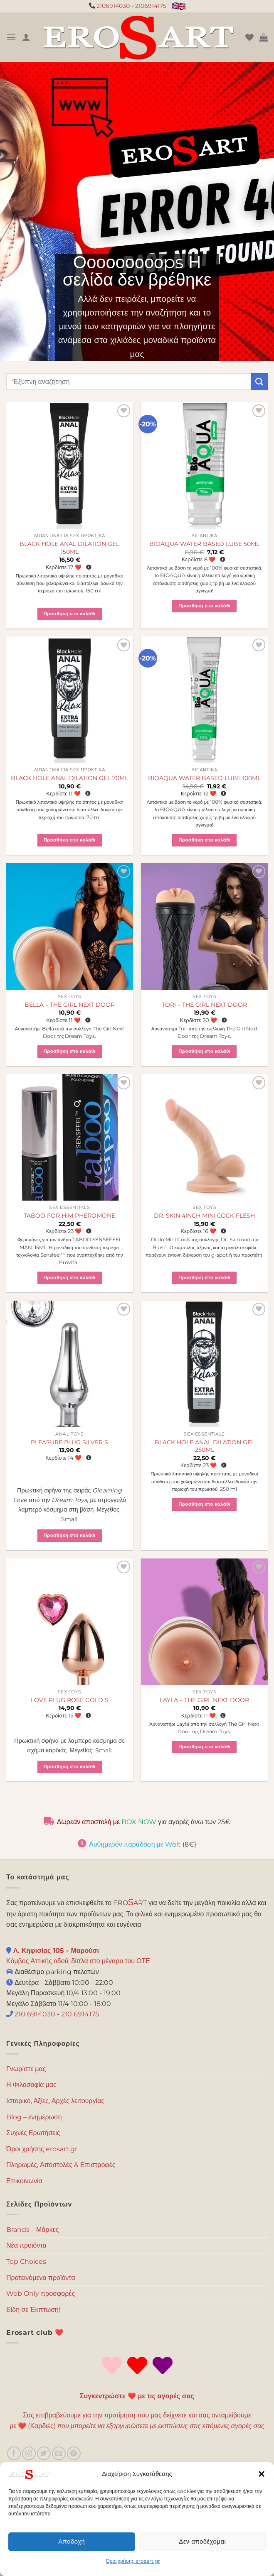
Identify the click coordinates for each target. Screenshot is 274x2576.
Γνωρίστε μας (26, 2069)
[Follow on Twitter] (44, 2453)
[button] (261, 2474)
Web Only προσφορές (40, 2293)
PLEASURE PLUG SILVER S (69, 1442)
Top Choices (26, 2261)
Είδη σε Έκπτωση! (33, 2310)
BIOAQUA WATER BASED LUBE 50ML (204, 544)
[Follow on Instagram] (29, 2453)
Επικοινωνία (24, 2181)
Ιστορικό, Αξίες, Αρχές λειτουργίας (55, 2101)
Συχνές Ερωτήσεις (33, 2133)
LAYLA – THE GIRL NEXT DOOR (204, 1700)
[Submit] (259, 381)
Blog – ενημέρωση (34, 2117)
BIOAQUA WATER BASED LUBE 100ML (204, 778)
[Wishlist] (249, 37)
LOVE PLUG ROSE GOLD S (70, 1700)
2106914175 (150, 6)
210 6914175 (80, 2014)
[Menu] (11, 37)
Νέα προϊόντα (26, 2245)
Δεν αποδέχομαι (202, 2541)
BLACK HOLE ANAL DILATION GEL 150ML (69, 547)
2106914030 (113, 6)
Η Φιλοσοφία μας (31, 2085)
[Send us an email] (59, 2453)
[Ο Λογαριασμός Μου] (26, 37)
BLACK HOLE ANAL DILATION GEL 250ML (204, 1446)
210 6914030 (34, 2014)
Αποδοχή (71, 2541)
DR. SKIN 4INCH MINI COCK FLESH (204, 1215)
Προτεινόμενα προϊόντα (40, 2278)
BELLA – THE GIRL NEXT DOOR (70, 1004)
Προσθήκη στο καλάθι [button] (70, 613)
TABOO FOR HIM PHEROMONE (69, 1215)
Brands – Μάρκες (32, 2230)
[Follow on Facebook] (14, 2453)
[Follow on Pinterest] (74, 2453)
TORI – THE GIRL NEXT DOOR (204, 1004)
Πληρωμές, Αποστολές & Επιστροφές (61, 2165)
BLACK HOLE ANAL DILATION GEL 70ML (69, 778)
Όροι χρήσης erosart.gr (133, 2561)
